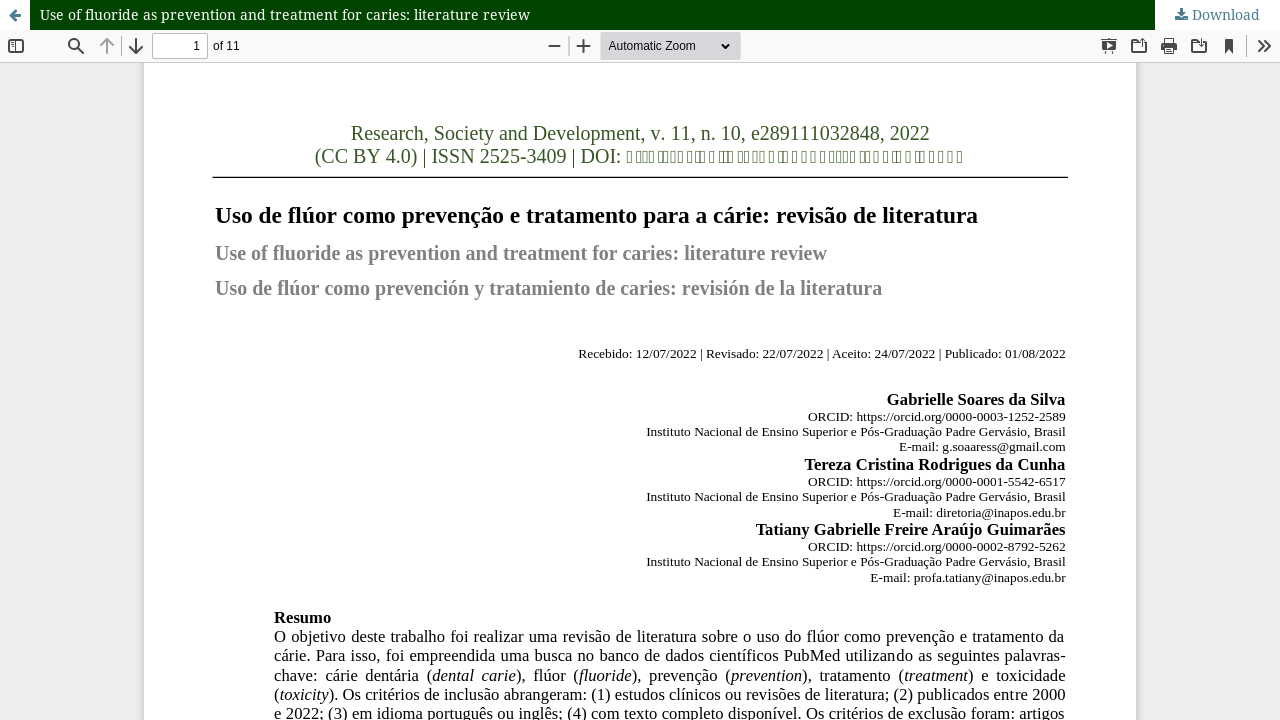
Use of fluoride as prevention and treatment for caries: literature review (285, 14)
